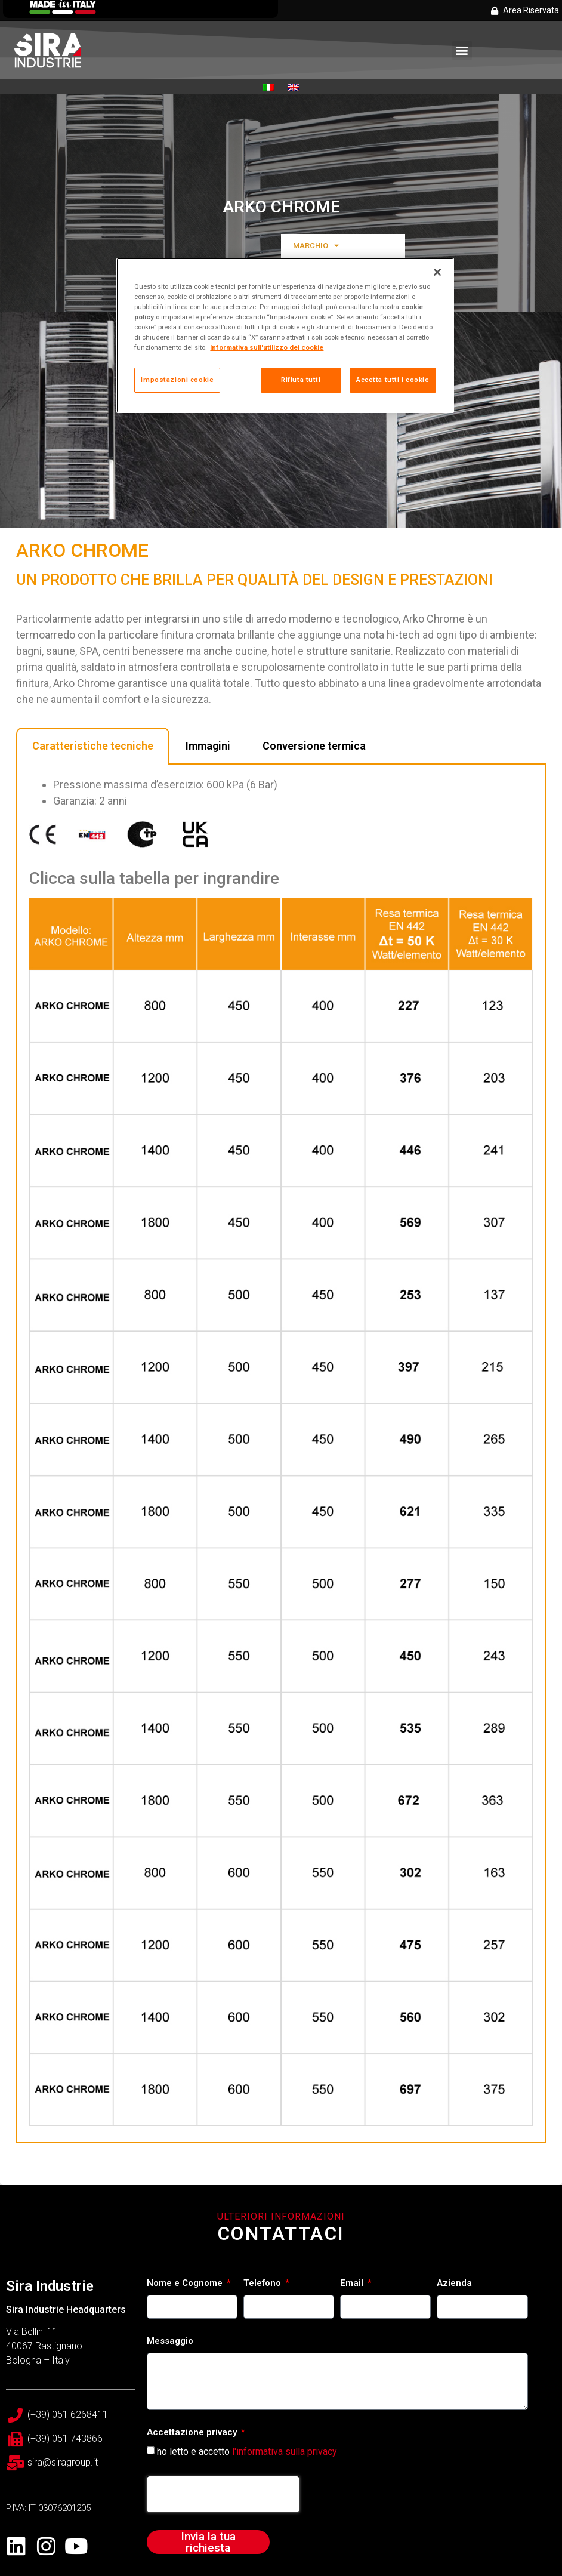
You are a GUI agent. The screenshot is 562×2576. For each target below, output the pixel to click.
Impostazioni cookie (177, 379)
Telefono (263, 2283)
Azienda (454, 2283)
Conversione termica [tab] (314, 745)
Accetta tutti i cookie (393, 379)
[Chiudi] (437, 272)
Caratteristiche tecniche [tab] (92, 745)
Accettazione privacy (193, 2433)
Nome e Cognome (186, 2283)
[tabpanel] (281, 1454)
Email (353, 2283)
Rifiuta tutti (300, 379)
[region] (284, 335)
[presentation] (223, 2494)
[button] (462, 50)
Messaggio (170, 2341)
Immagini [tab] (208, 745)
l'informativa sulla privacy (284, 2451)
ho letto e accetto (247, 2451)
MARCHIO (316, 245)
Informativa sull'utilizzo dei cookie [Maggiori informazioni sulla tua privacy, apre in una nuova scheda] (266, 347)
